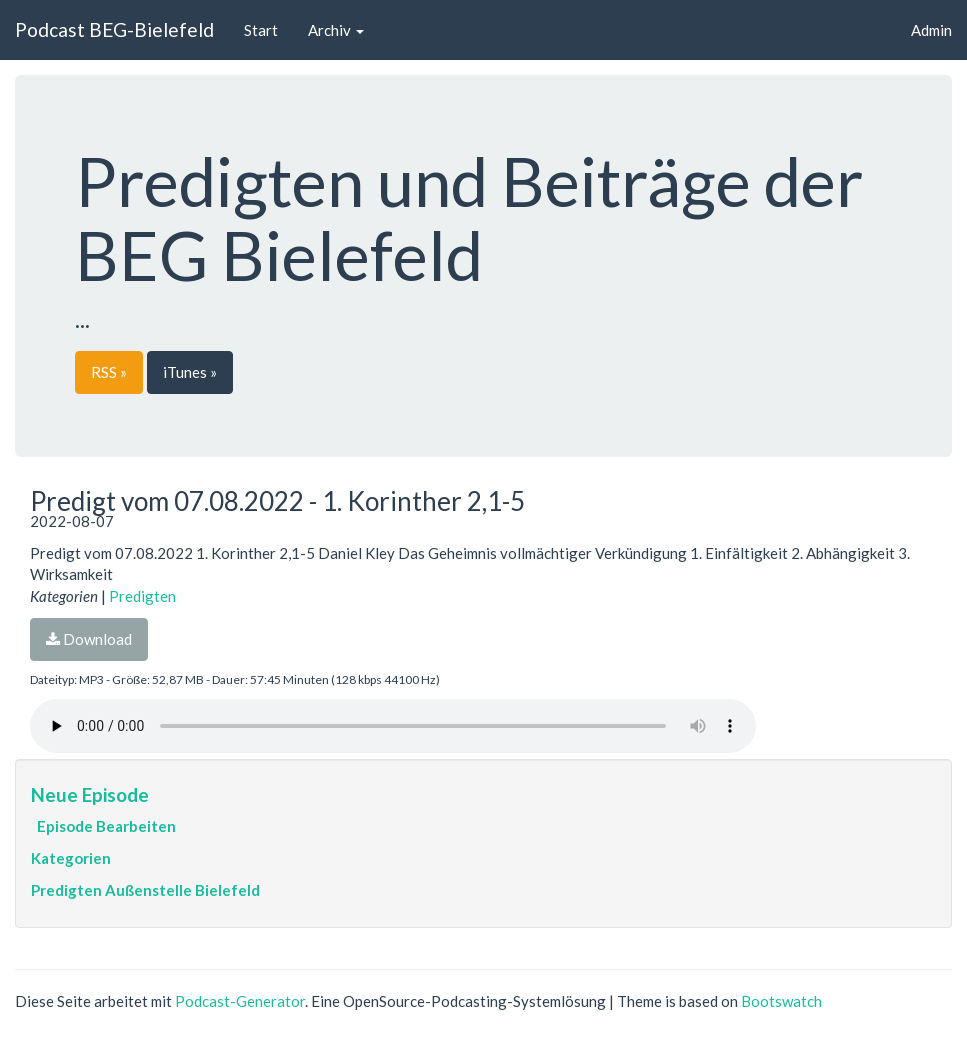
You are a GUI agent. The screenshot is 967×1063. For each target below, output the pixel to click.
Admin (931, 30)
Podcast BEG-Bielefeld (114, 29)
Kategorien (71, 858)
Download (89, 639)
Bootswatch (781, 1001)
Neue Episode (90, 794)
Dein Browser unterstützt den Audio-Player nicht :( (393, 726)
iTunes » (190, 372)
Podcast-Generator (240, 1001)
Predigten (142, 596)
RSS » (109, 372)
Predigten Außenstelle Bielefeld (145, 890)
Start (261, 30)
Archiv (336, 30)
